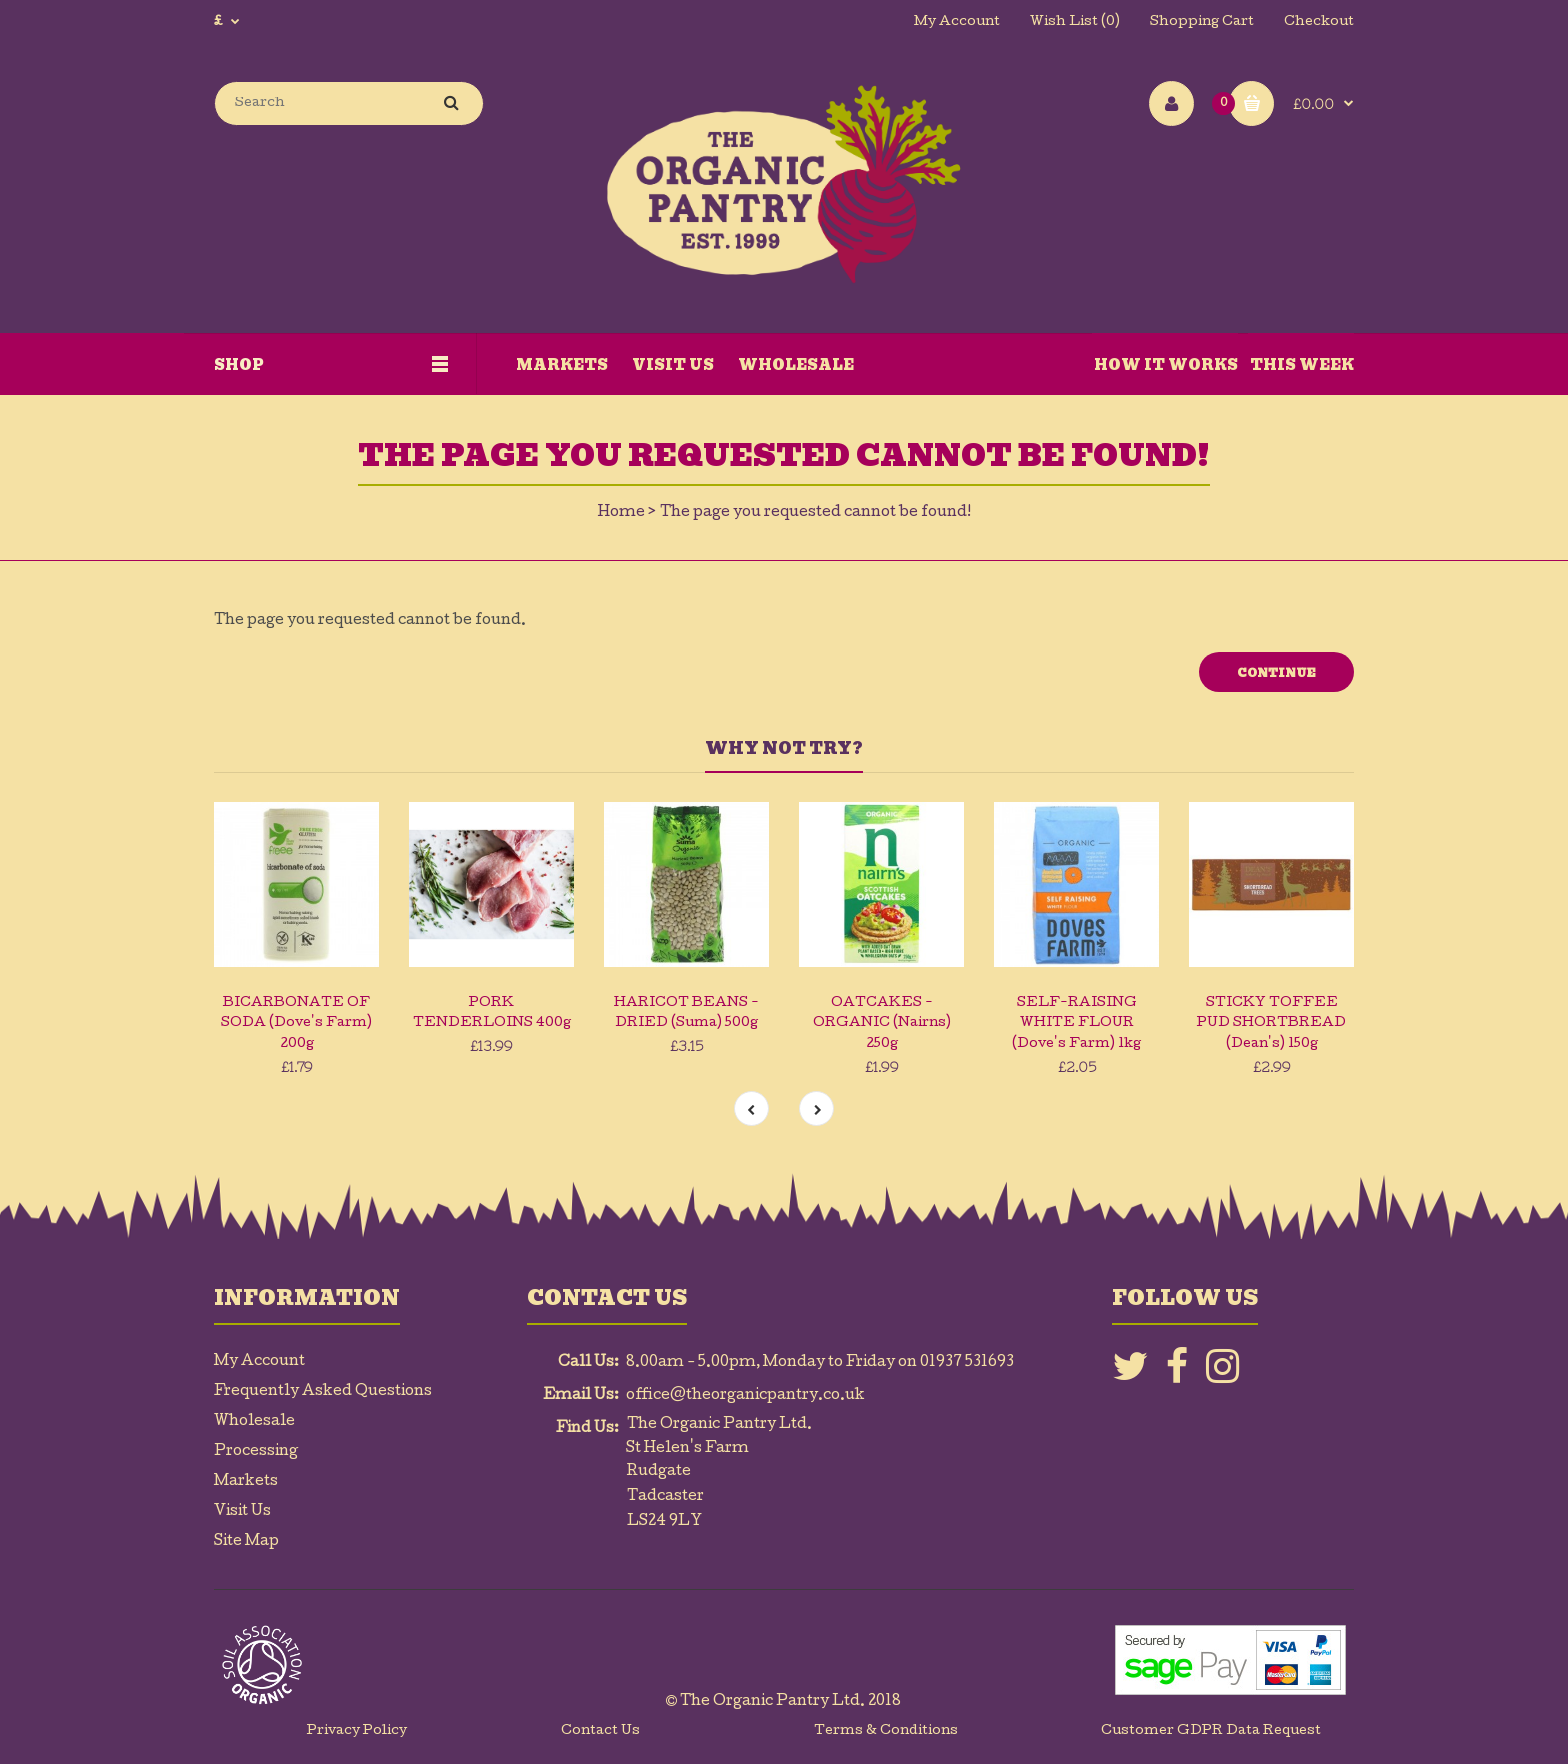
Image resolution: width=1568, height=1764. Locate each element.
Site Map (246, 1542)
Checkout (1319, 22)
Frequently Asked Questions (323, 1392)
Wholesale (254, 1422)
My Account (957, 22)
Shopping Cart (1202, 22)
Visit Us (242, 1512)
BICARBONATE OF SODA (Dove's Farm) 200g (296, 1024)
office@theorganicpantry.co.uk (745, 1396)
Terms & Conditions (886, 1731)
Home (621, 513)
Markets (246, 1482)
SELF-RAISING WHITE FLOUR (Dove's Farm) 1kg (1076, 1024)
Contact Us (600, 1731)
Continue (1276, 673)
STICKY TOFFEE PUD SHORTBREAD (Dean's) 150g (1271, 1024)
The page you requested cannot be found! (815, 513)
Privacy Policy (357, 1731)
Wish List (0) (1075, 22)
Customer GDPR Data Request (1211, 1731)
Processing (256, 1452)
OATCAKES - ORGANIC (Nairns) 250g (882, 1024)
